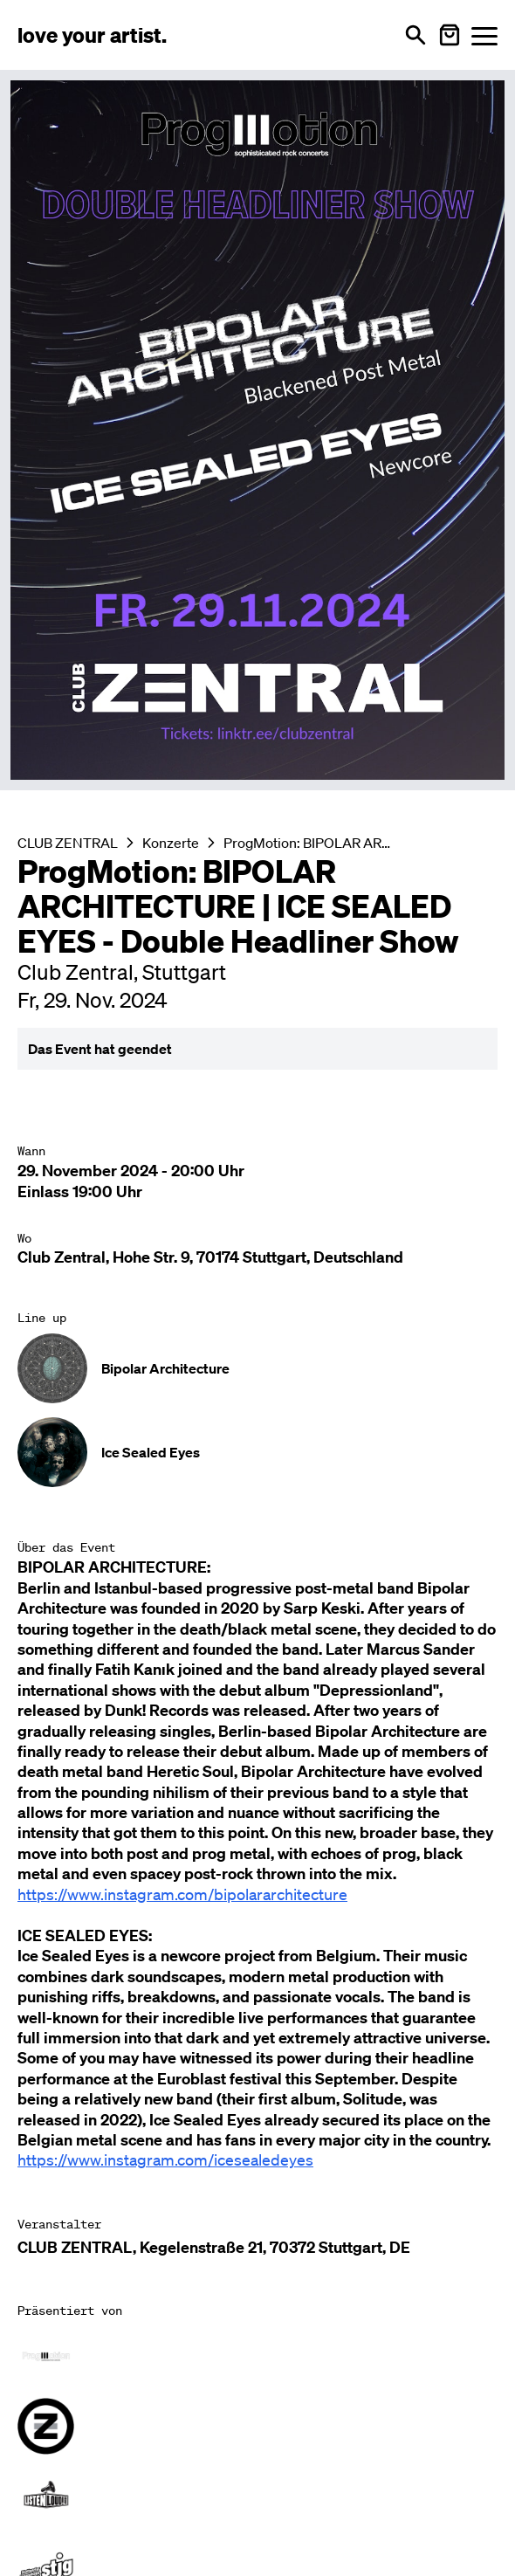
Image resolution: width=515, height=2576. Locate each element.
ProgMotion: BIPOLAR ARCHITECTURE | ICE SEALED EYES (307, 842)
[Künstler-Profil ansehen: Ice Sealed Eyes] (257, 1452)
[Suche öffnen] (415, 35)
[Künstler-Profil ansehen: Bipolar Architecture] (257, 1368)
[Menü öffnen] (484, 35)
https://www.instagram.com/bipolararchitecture (182, 1894)
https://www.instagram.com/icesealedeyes (165, 2159)
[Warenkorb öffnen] (449, 35)
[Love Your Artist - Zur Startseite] (92, 35)
